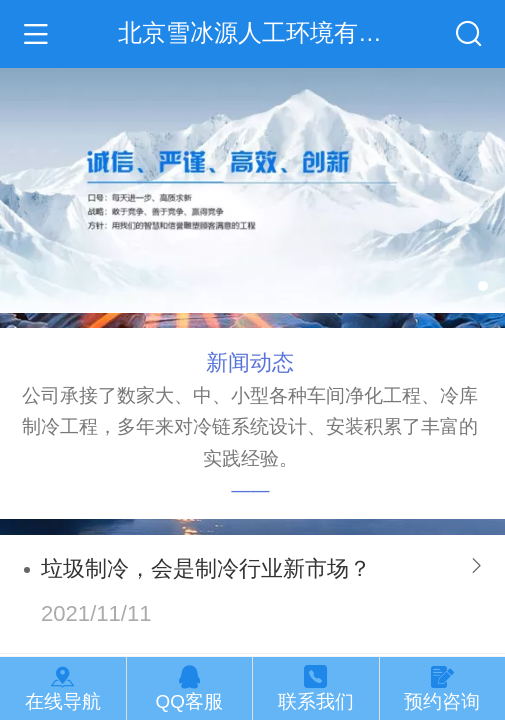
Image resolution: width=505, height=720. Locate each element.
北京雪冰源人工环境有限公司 (270, 33)
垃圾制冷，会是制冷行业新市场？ (206, 568)
